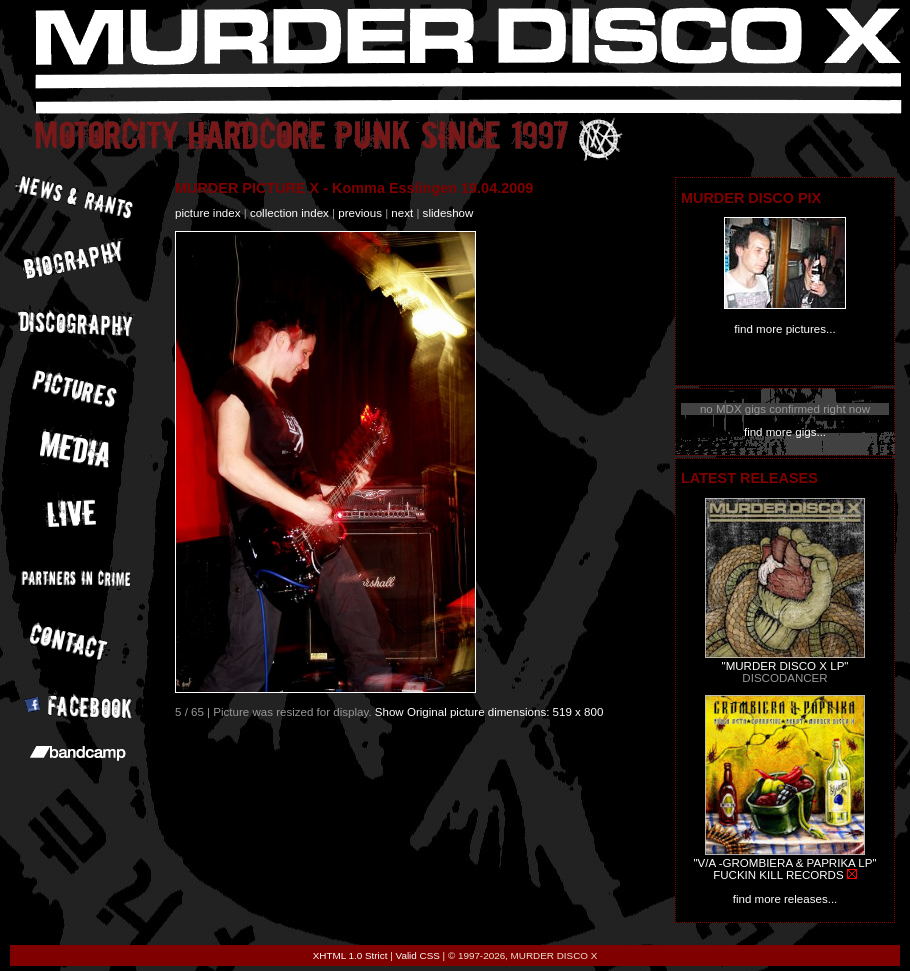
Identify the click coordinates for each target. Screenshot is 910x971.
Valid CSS (418, 955)
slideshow (448, 213)
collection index (289, 213)
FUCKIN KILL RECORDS (778, 875)
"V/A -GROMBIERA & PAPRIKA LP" (784, 863)
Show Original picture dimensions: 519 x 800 (489, 712)
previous (360, 213)
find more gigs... (785, 432)
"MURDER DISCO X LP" (785, 666)
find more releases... (785, 899)
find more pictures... (784, 329)
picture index (207, 213)
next (402, 213)
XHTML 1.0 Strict (350, 955)
